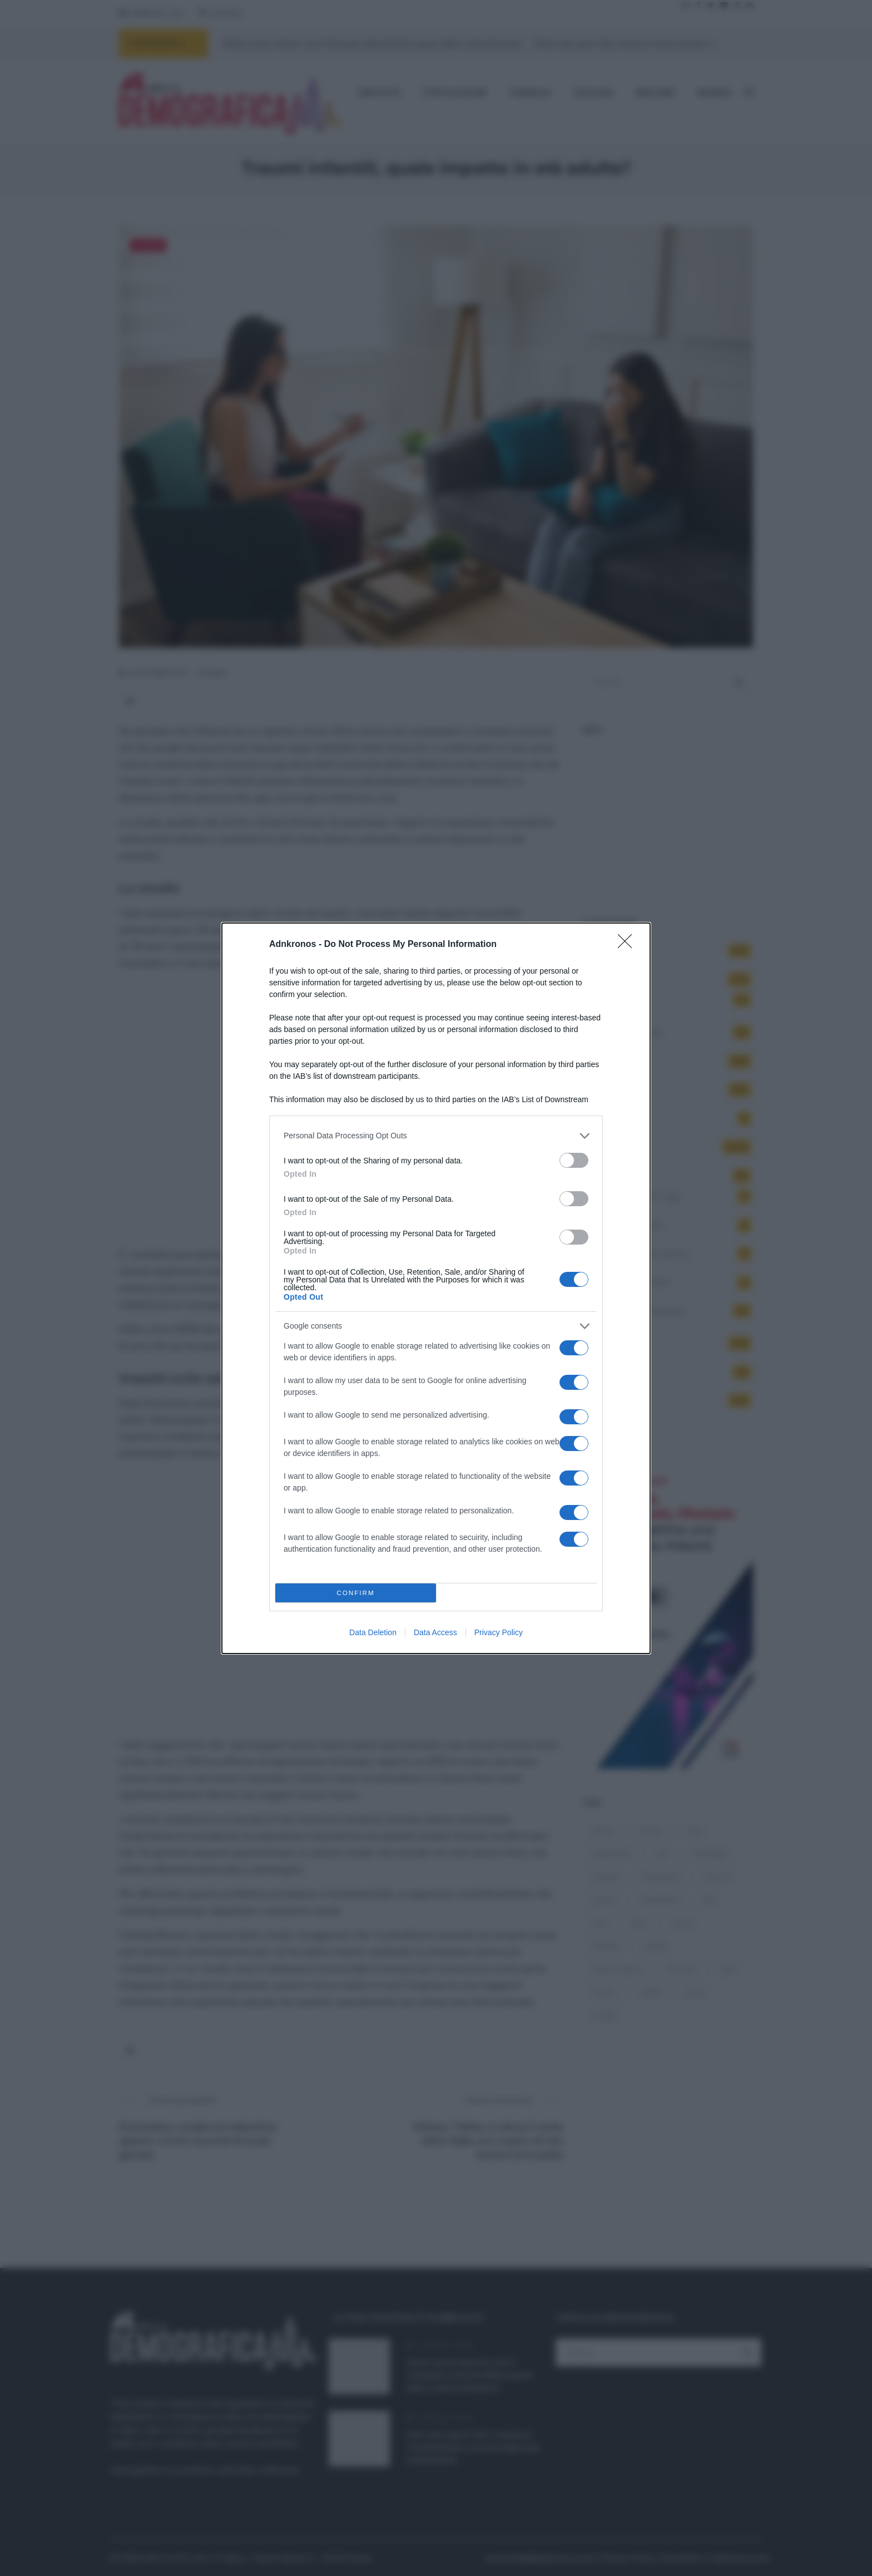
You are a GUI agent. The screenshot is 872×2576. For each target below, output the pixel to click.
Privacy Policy (498, 1632)
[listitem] (436, 1136)
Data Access (435, 1632)
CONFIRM (355, 1592)
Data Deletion (373, 1632)
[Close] (628, 944)
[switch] (573, 1160)
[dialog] (436, 1288)
